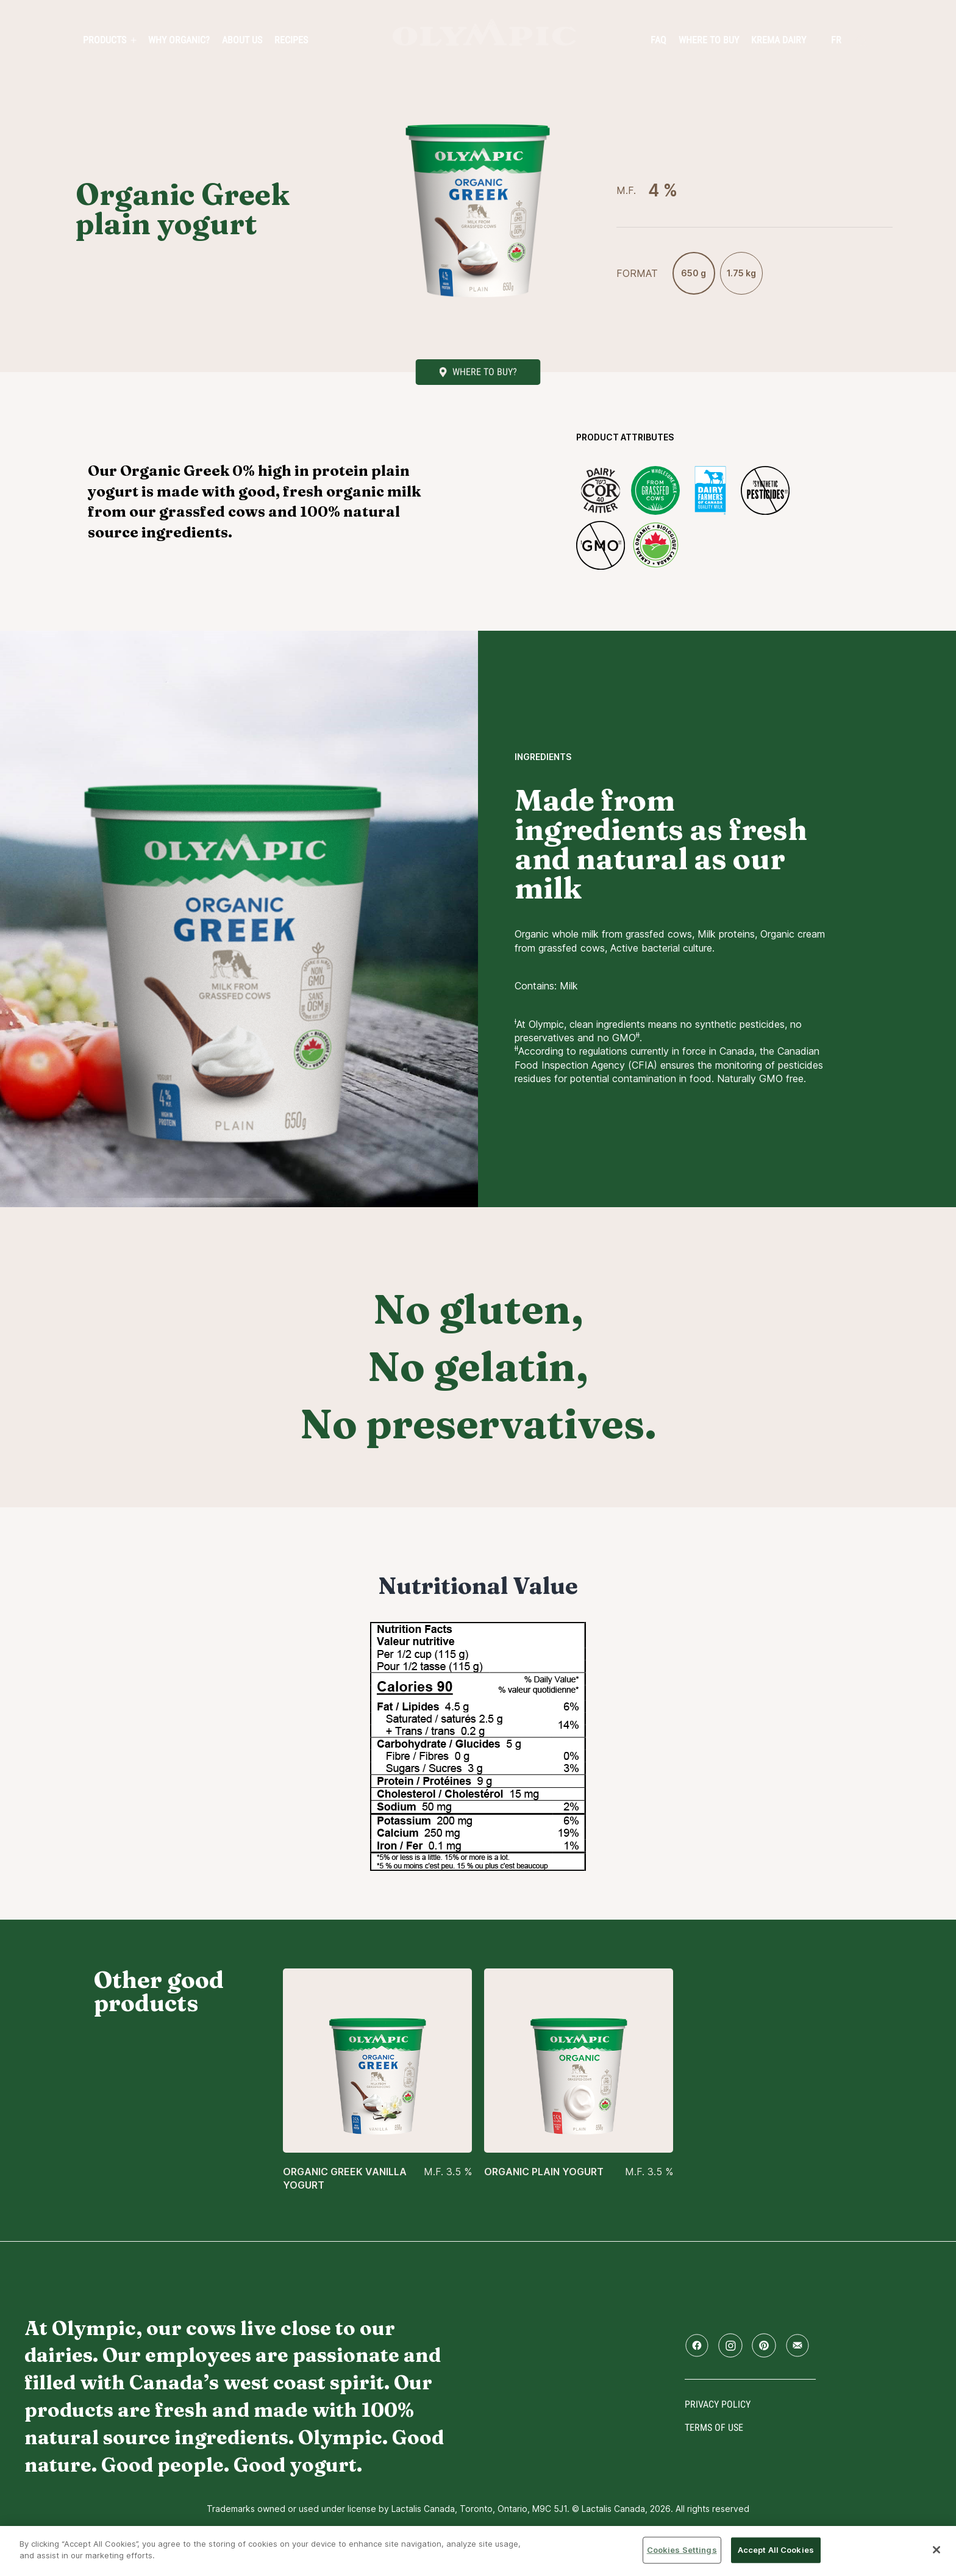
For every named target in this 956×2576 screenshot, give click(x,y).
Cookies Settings (682, 2550)
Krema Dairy (778, 40)
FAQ (658, 40)
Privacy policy (718, 2404)
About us (242, 40)
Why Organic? (179, 40)
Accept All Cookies (776, 2550)
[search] (861, 41)
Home (484, 32)
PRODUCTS (104, 40)
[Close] (936, 2549)
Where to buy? (484, 372)
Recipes (291, 40)
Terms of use (714, 2427)
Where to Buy (709, 40)
